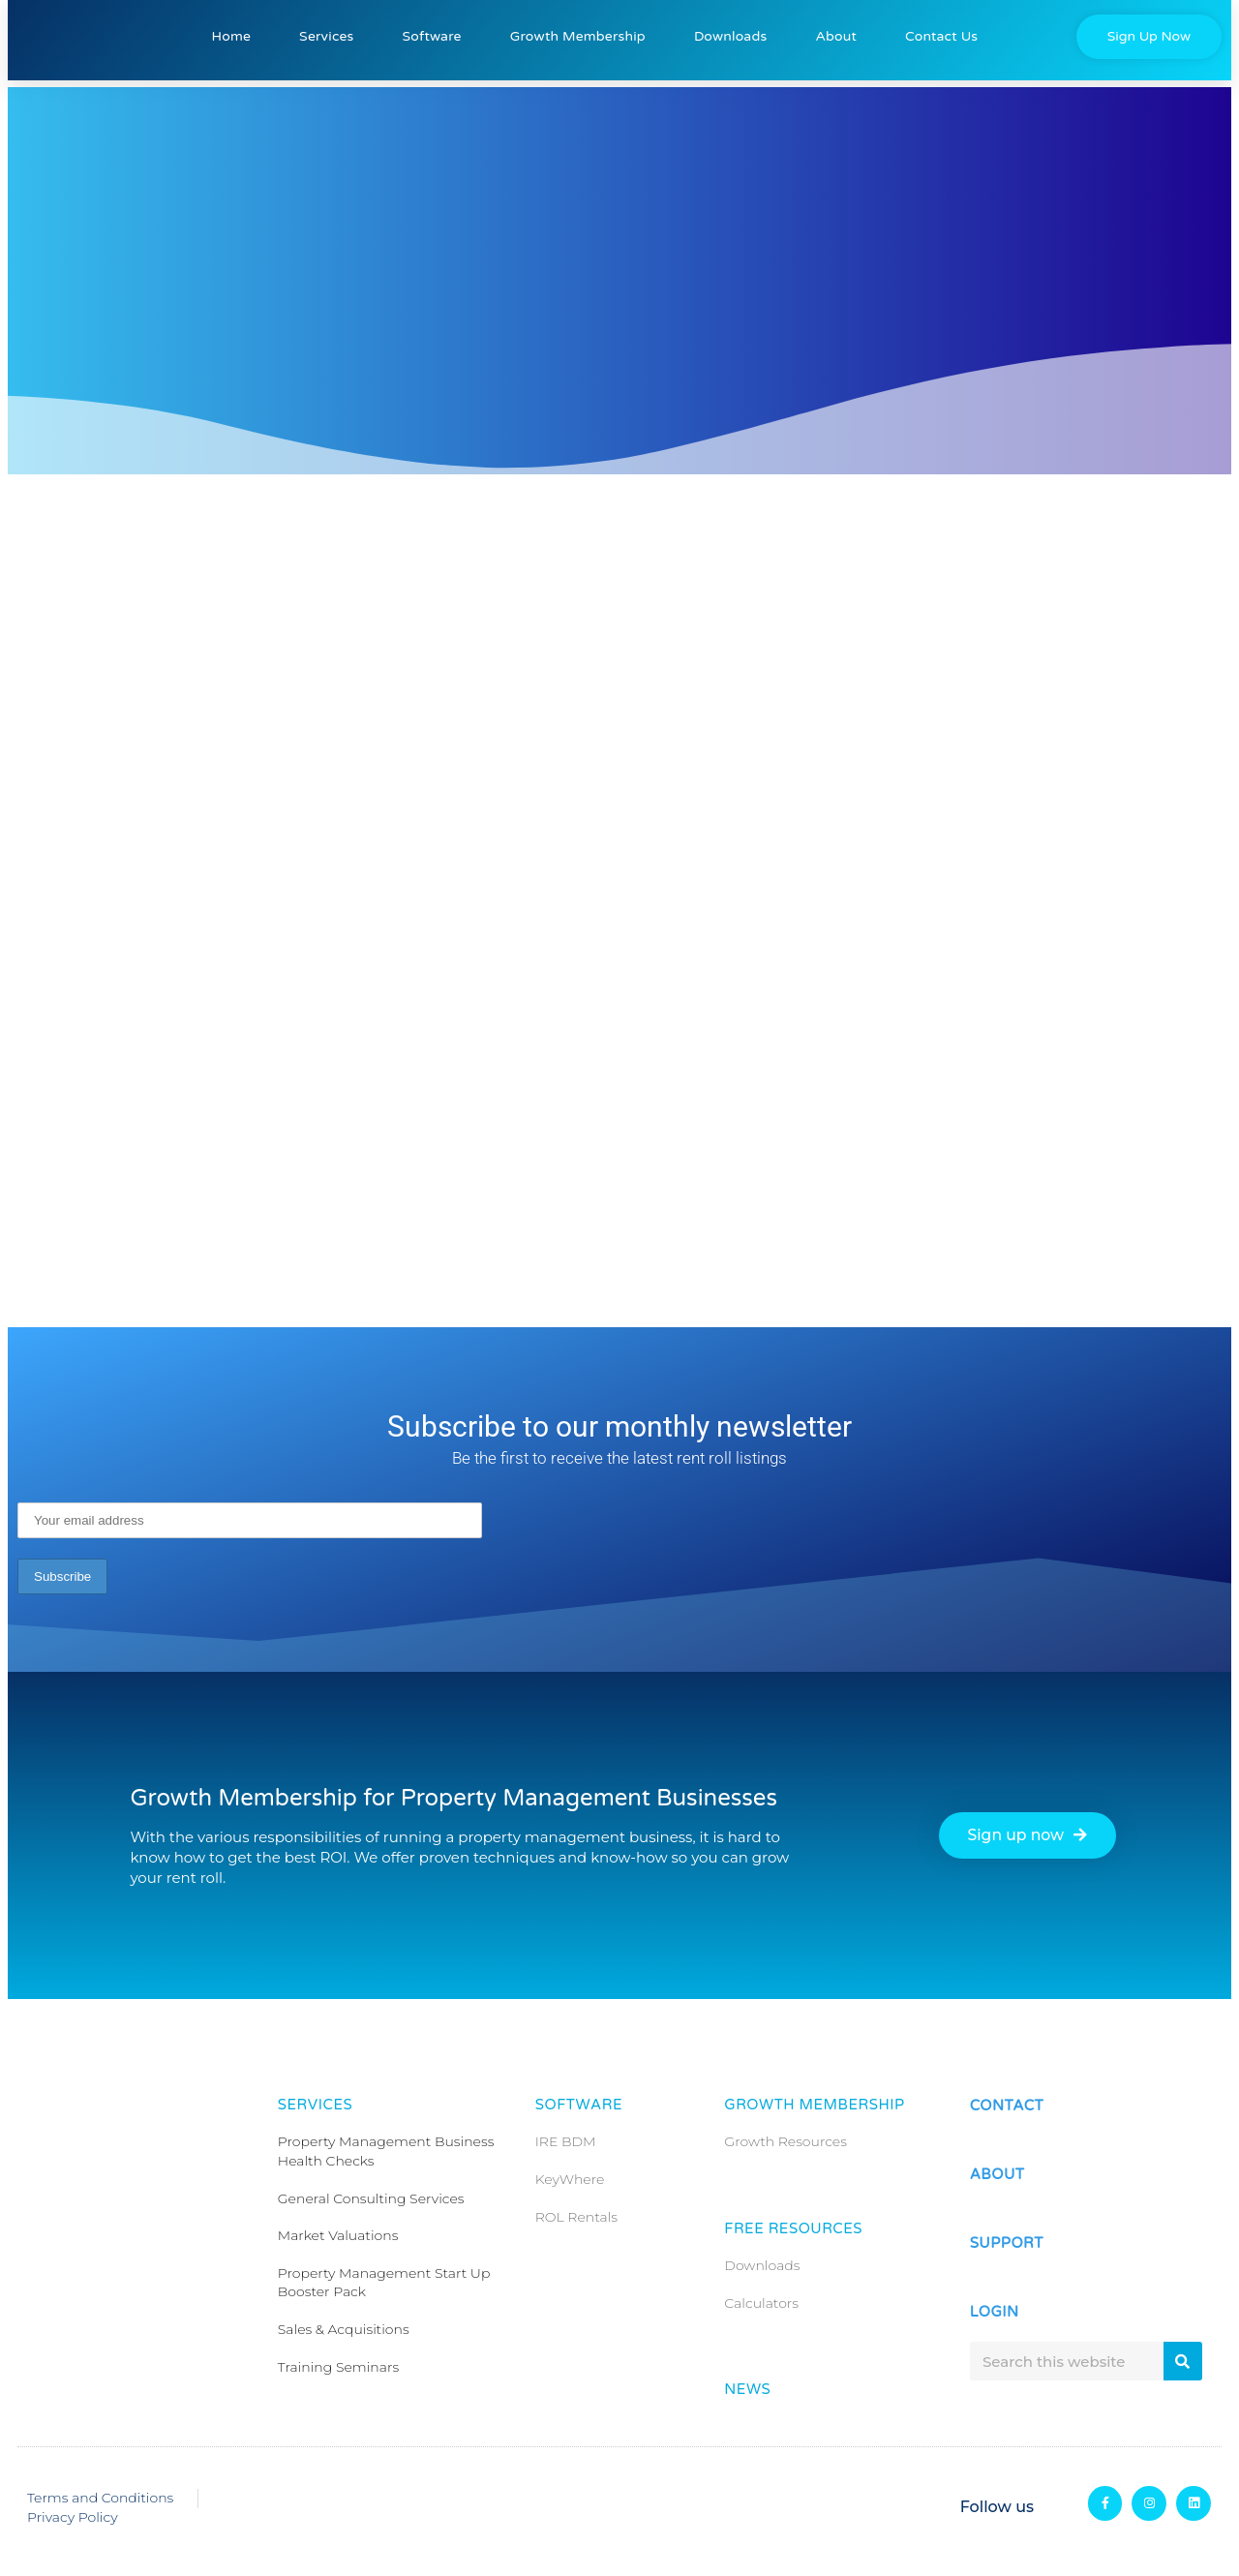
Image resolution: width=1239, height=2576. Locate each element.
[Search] (1182, 2361)
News (747, 2389)
